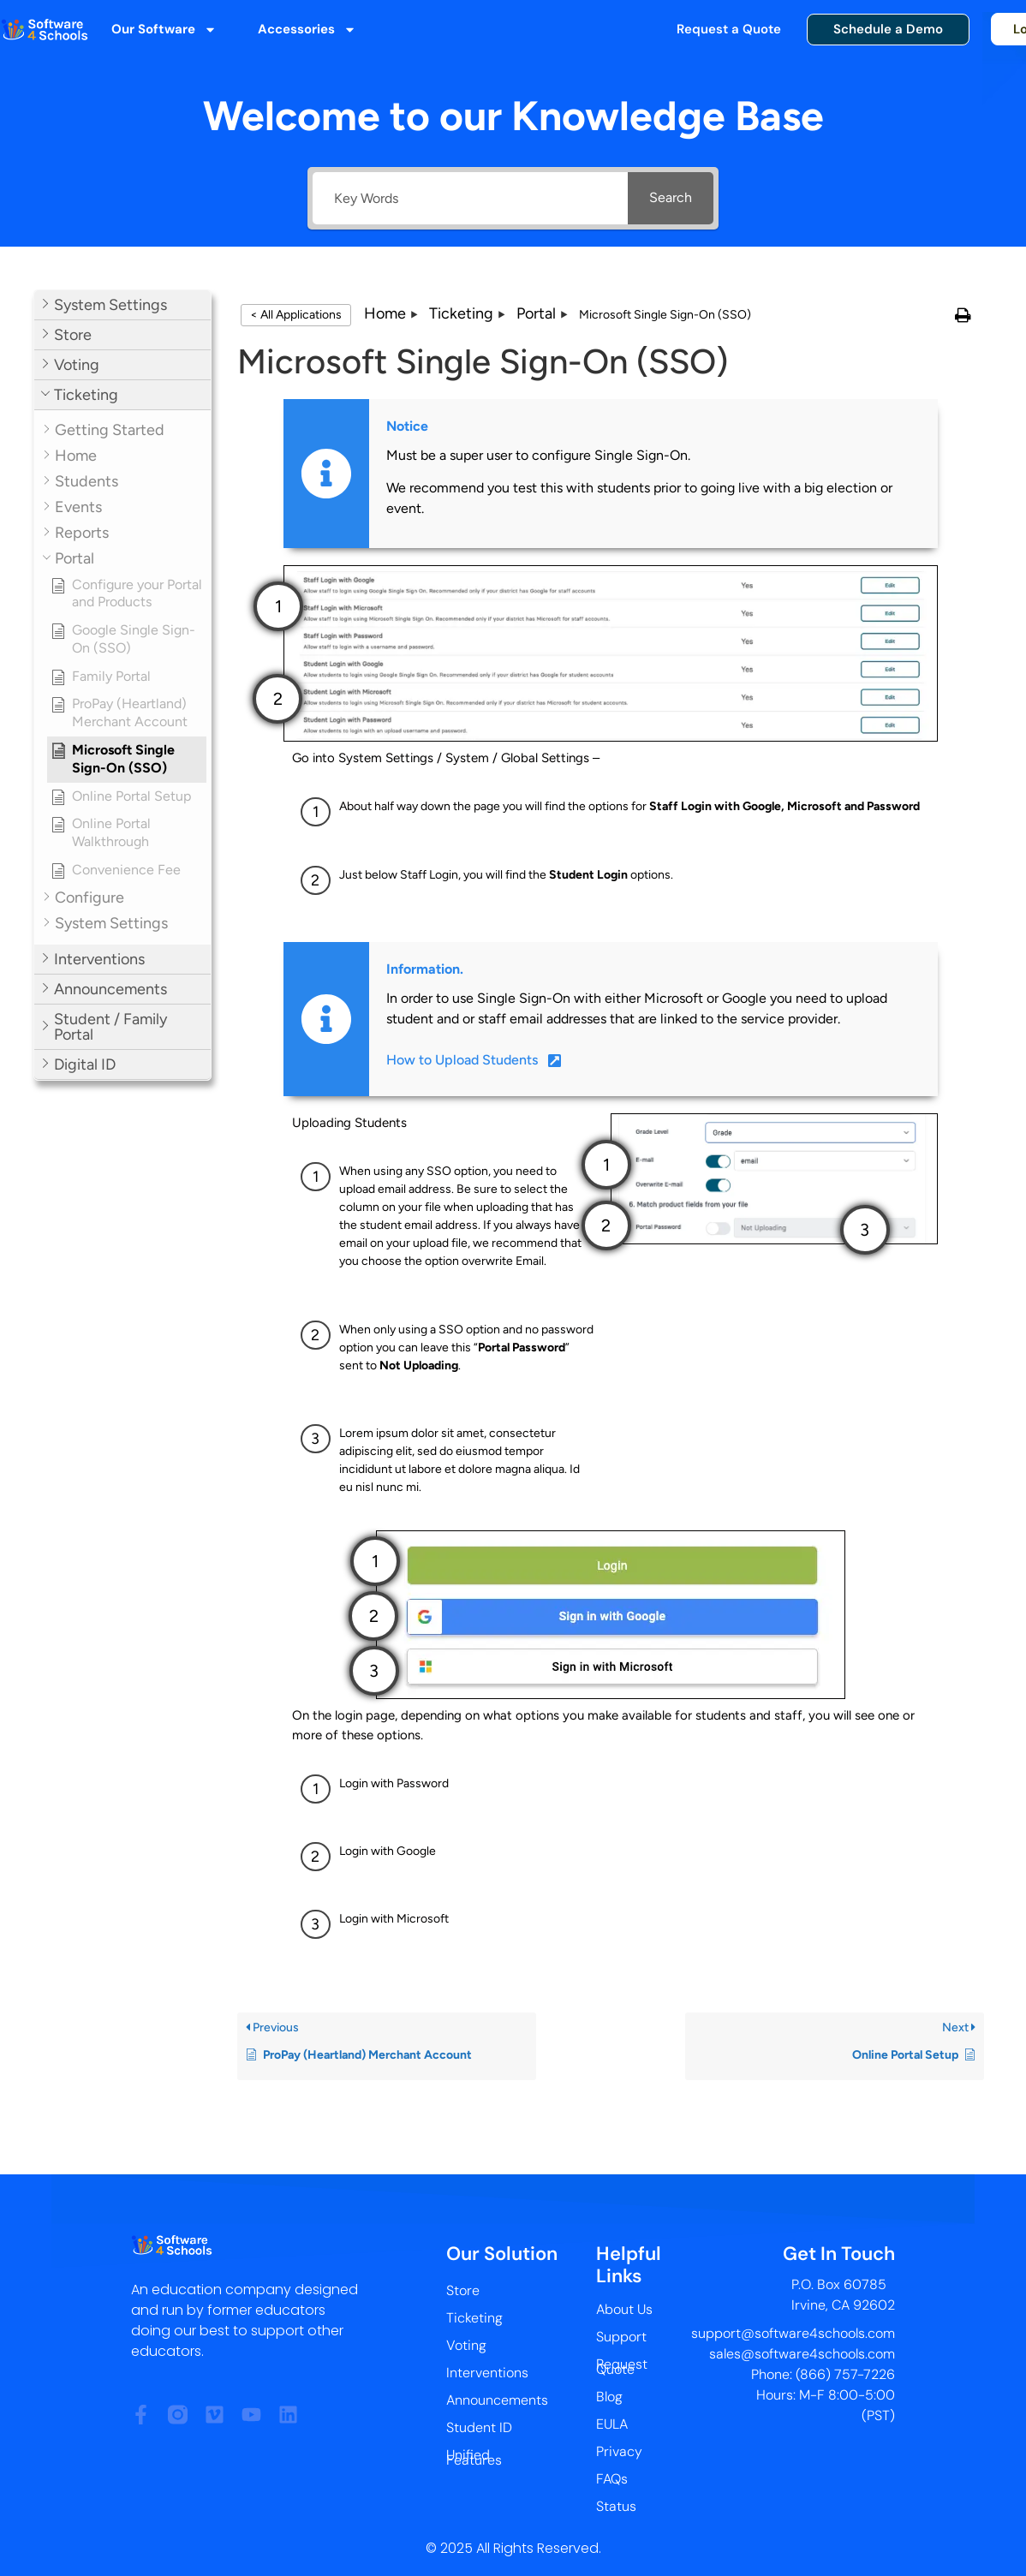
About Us (624, 2309)
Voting (466, 2345)
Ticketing (474, 2318)
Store (463, 2290)
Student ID (479, 2427)
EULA (612, 2424)
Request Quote (621, 2366)
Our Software (164, 30)
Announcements (497, 2400)
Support (621, 2337)
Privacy (619, 2451)
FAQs (612, 2479)
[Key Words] (470, 198)
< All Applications (296, 314)
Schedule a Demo (888, 29)
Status (616, 2506)
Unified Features (474, 2457)
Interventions (487, 2373)
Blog (609, 2397)
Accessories (307, 30)
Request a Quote (729, 29)
